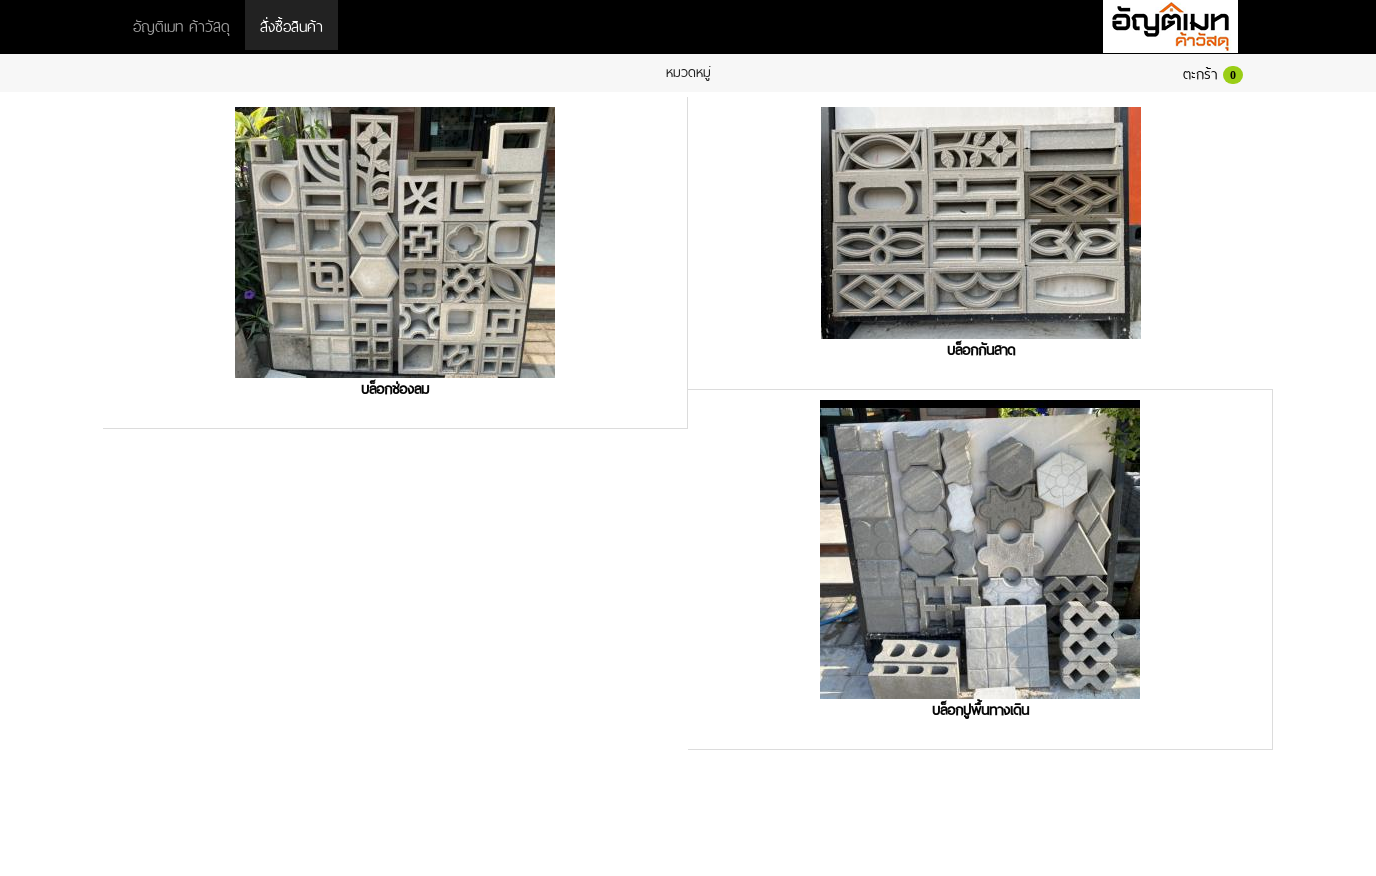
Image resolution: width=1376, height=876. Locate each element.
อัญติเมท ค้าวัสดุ (181, 24)
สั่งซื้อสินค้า (291, 24)
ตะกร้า (1213, 72)
